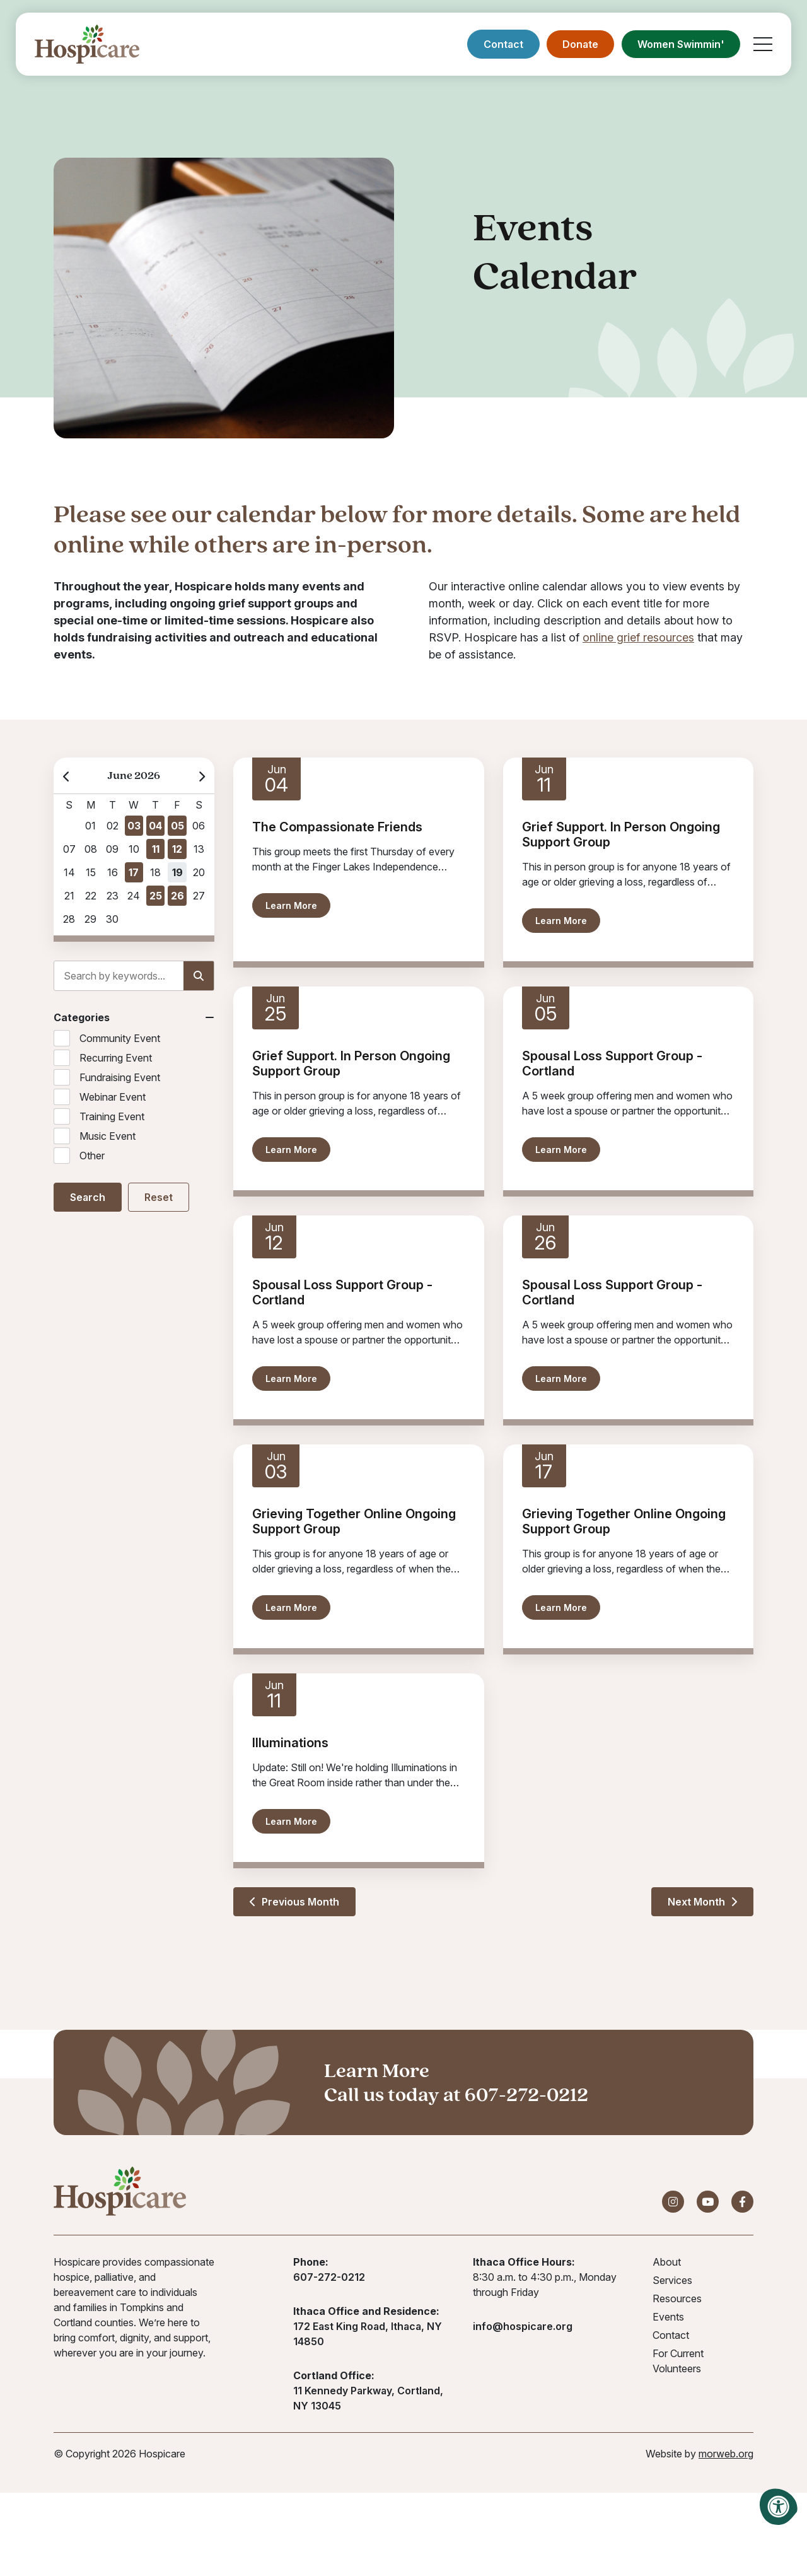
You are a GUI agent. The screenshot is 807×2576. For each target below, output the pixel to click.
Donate (580, 44)
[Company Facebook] (742, 2202)
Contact (503, 44)
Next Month (702, 1901)
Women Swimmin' (680, 44)
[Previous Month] (66, 775)
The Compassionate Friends (337, 826)
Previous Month (294, 1901)
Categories (82, 1017)
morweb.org (726, 2453)
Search (87, 1197)
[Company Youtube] (708, 2202)
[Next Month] (201, 775)
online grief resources (638, 637)
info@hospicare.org (522, 2326)
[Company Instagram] (673, 2202)
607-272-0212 (526, 2093)
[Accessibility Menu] (779, 2507)
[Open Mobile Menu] (762, 44)
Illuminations (290, 1742)
